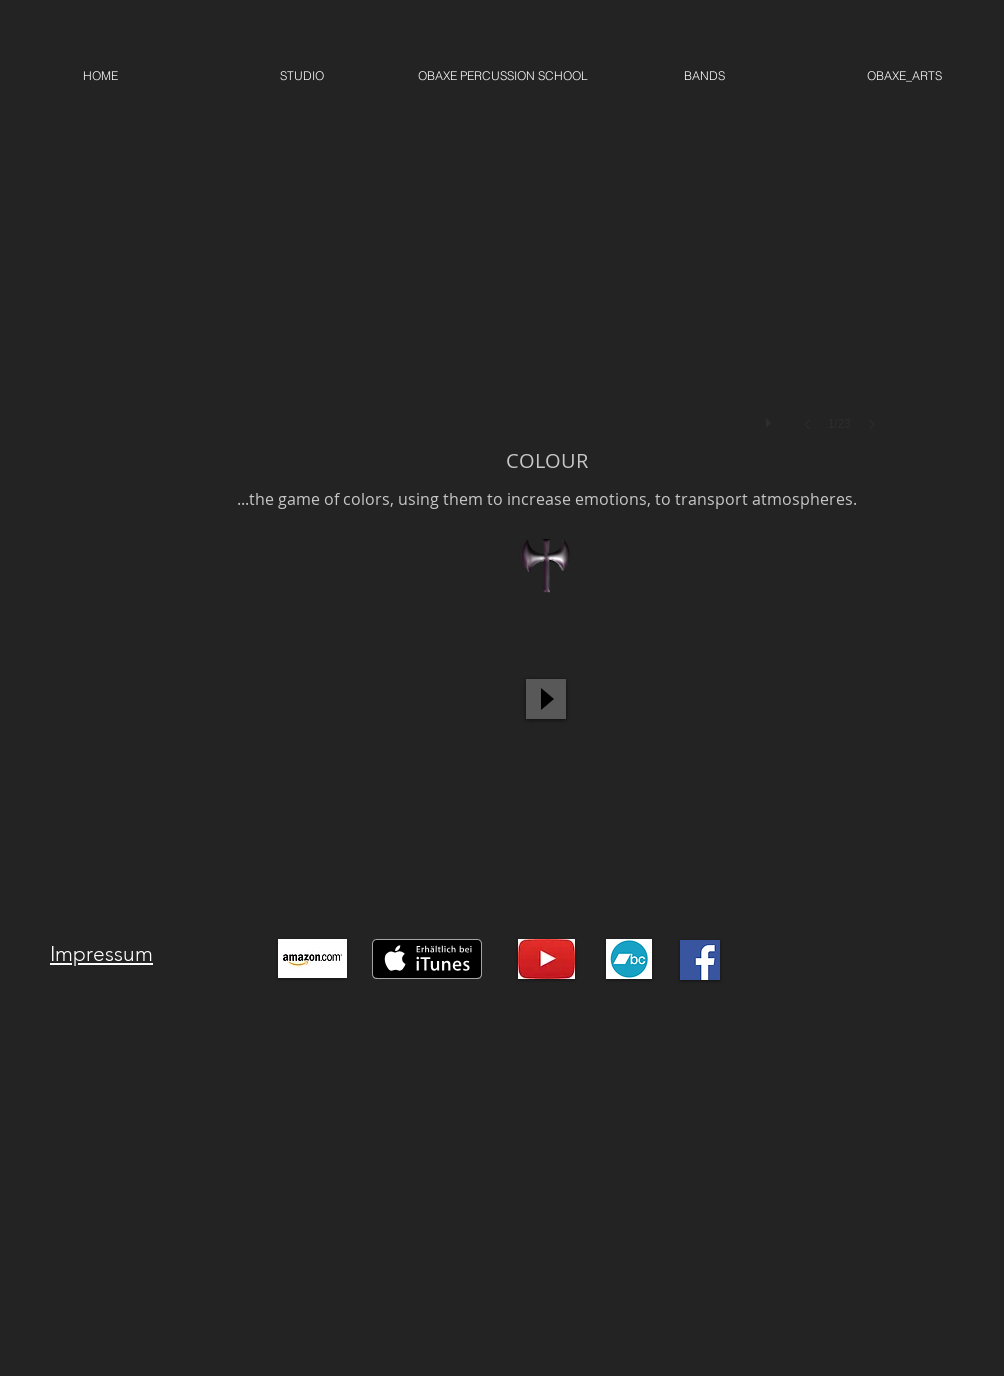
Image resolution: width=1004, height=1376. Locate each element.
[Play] (546, 699)
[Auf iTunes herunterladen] (427, 959)
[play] (771, 418)
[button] (546, 272)
